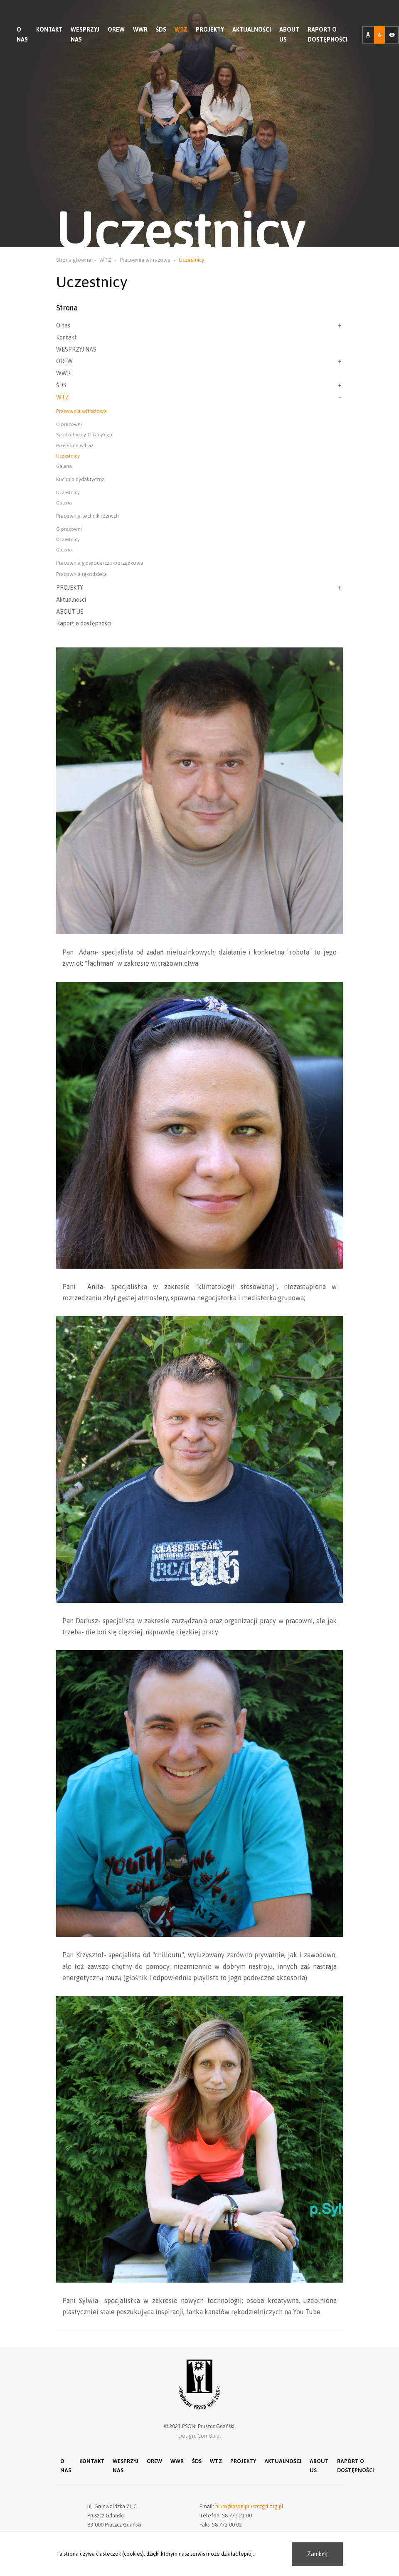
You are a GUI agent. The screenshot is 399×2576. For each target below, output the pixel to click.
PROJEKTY (210, 29)
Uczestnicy (68, 456)
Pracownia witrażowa (81, 411)
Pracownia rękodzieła (81, 574)
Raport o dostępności (327, 34)
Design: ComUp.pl (199, 2436)
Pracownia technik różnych (87, 516)
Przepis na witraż (75, 445)
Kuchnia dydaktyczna (80, 479)
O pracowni (69, 424)
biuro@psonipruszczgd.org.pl (249, 2508)
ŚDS (161, 29)
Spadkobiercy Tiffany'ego (84, 435)
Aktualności (251, 29)
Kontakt (49, 29)
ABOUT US (289, 34)
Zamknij (317, 2553)
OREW (116, 29)
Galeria (64, 466)
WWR (140, 29)
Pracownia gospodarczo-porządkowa (99, 563)
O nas (22, 34)
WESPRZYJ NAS (85, 34)
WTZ (181, 29)
